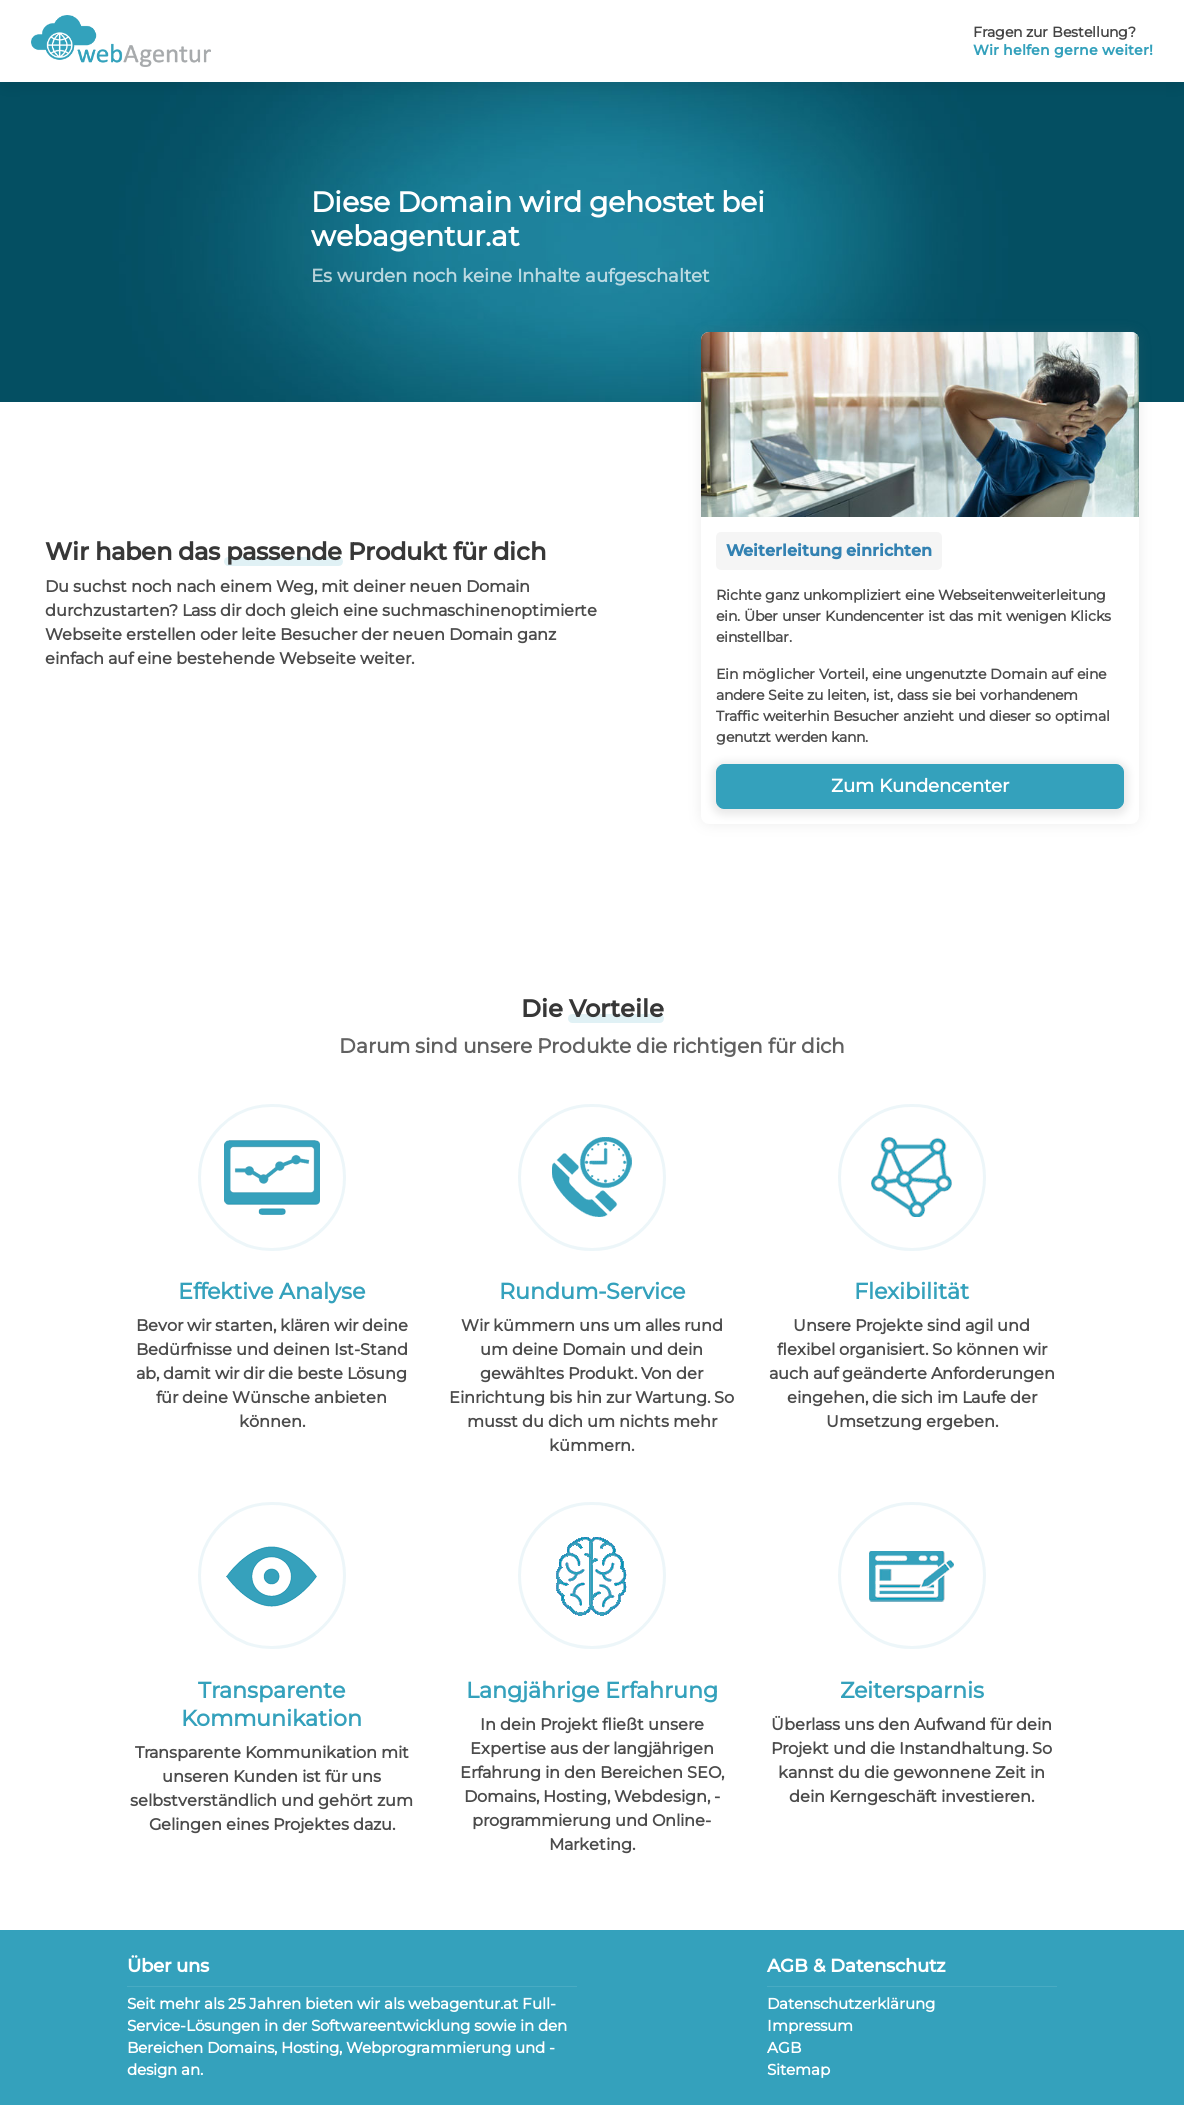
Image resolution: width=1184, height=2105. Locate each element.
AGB (784, 2047)
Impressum (810, 2025)
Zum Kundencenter (920, 786)
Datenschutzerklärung (851, 2003)
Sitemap (798, 2069)
